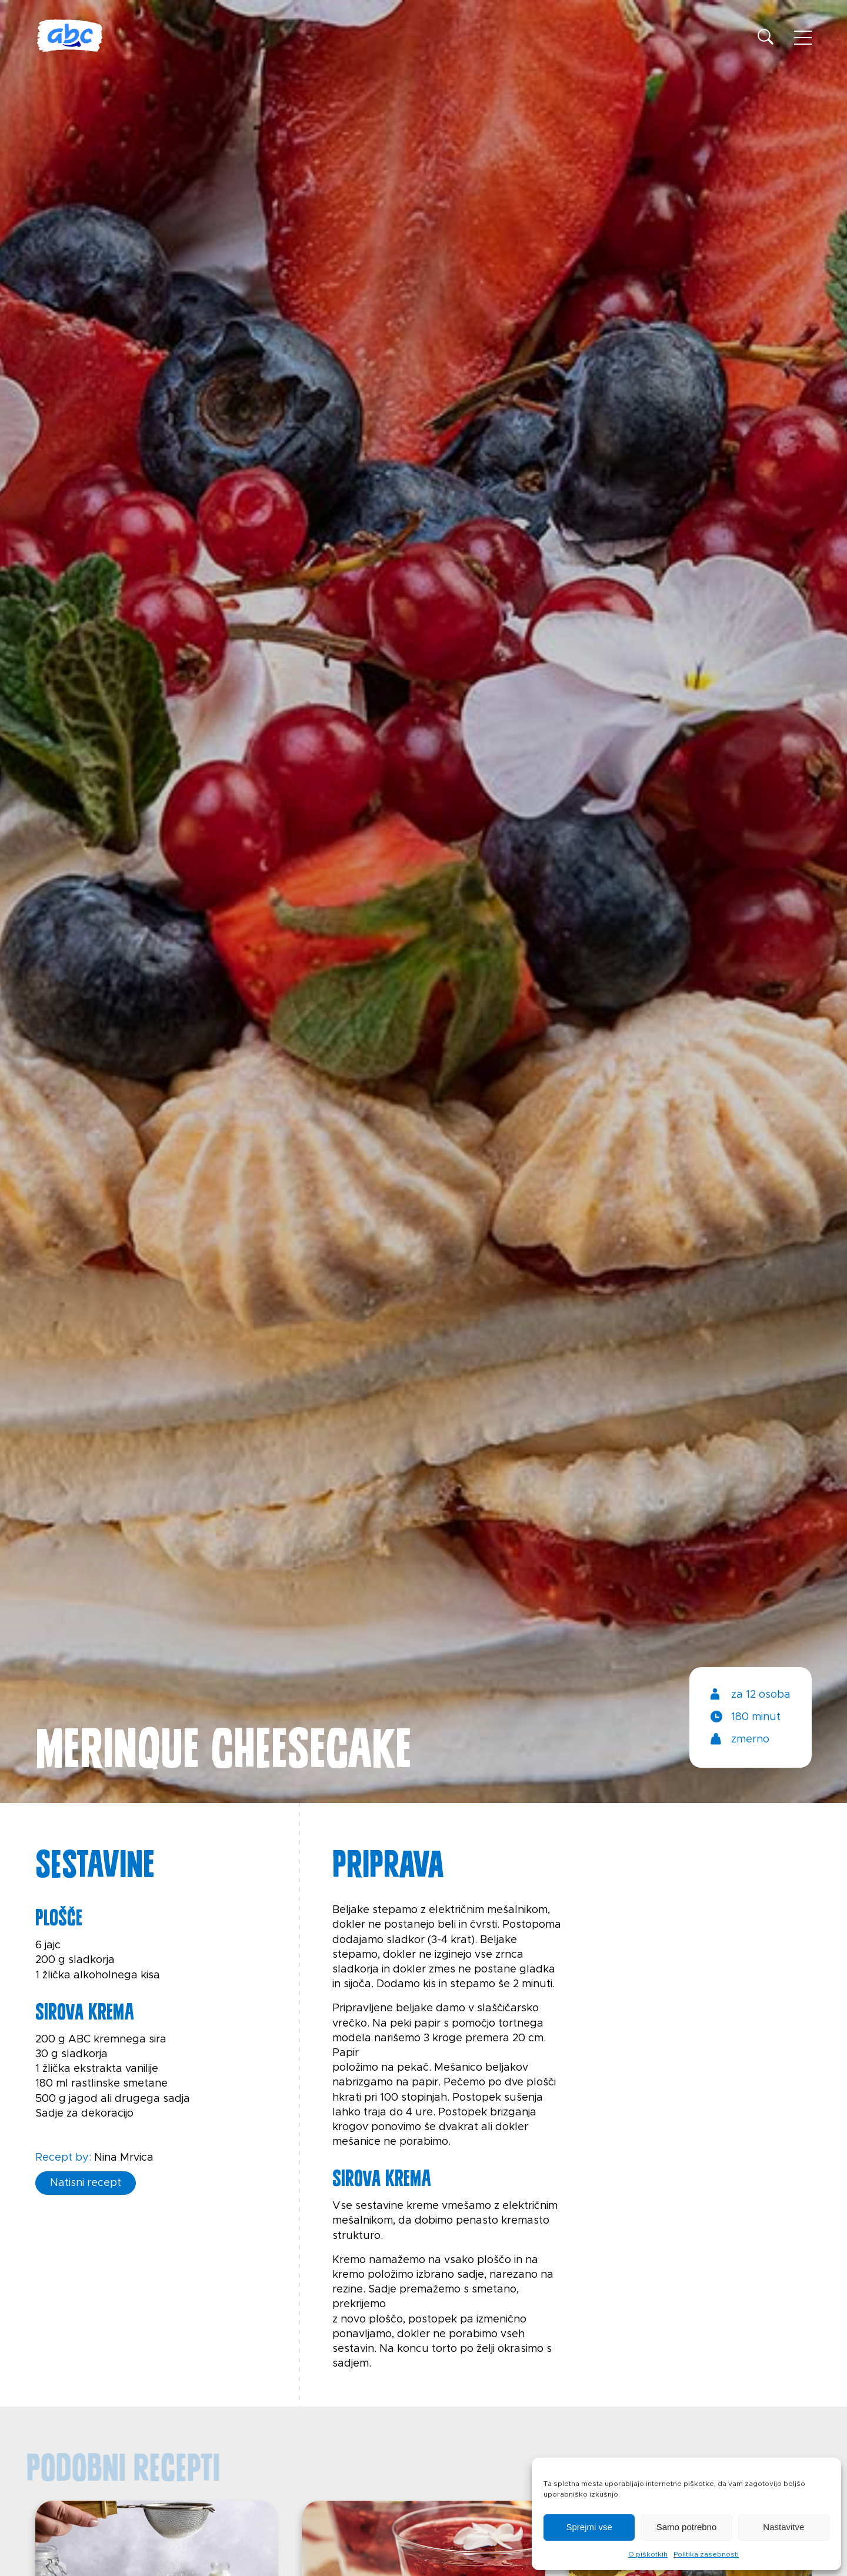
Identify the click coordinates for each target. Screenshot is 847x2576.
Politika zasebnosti (706, 2554)
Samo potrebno (686, 2527)
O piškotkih (648, 2554)
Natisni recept (85, 2183)
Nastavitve (783, 2527)
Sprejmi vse (589, 2527)
